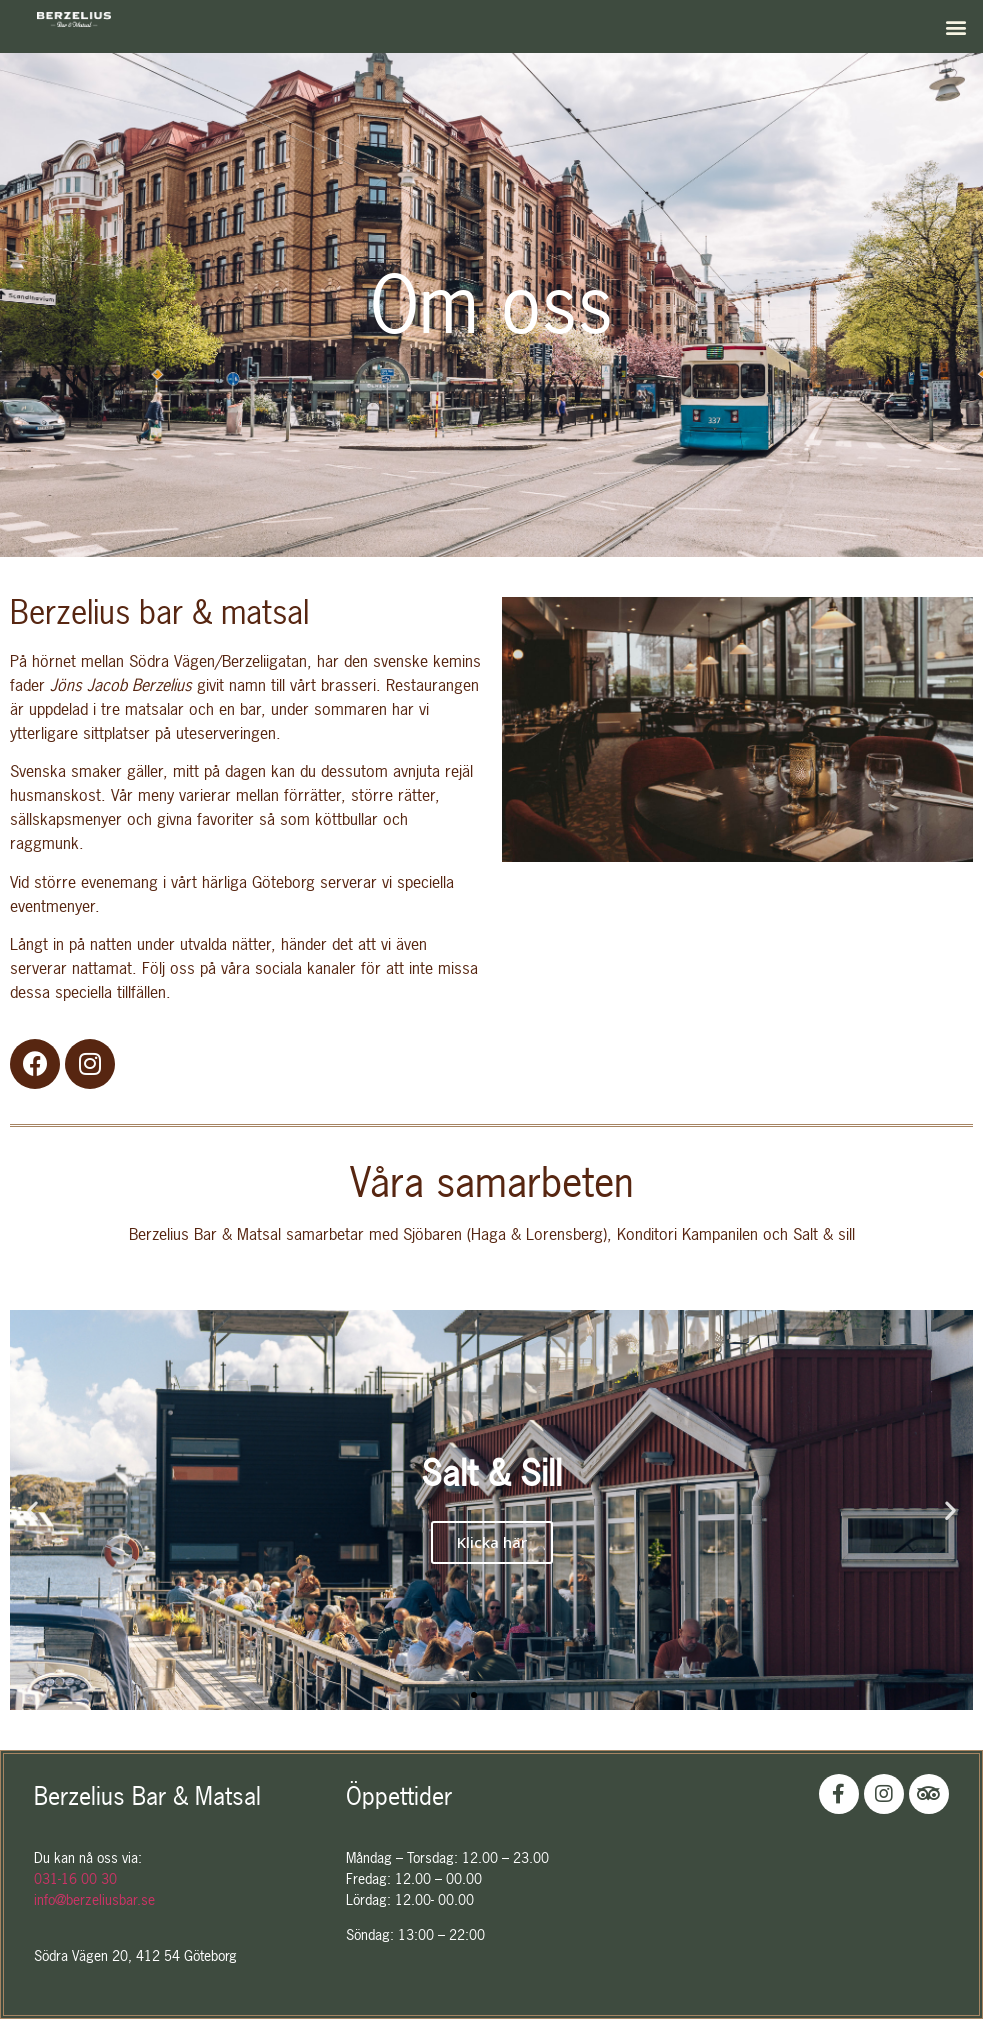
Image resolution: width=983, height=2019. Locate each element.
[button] (956, 26)
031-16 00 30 (75, 1878)
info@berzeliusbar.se (94, 1899)
